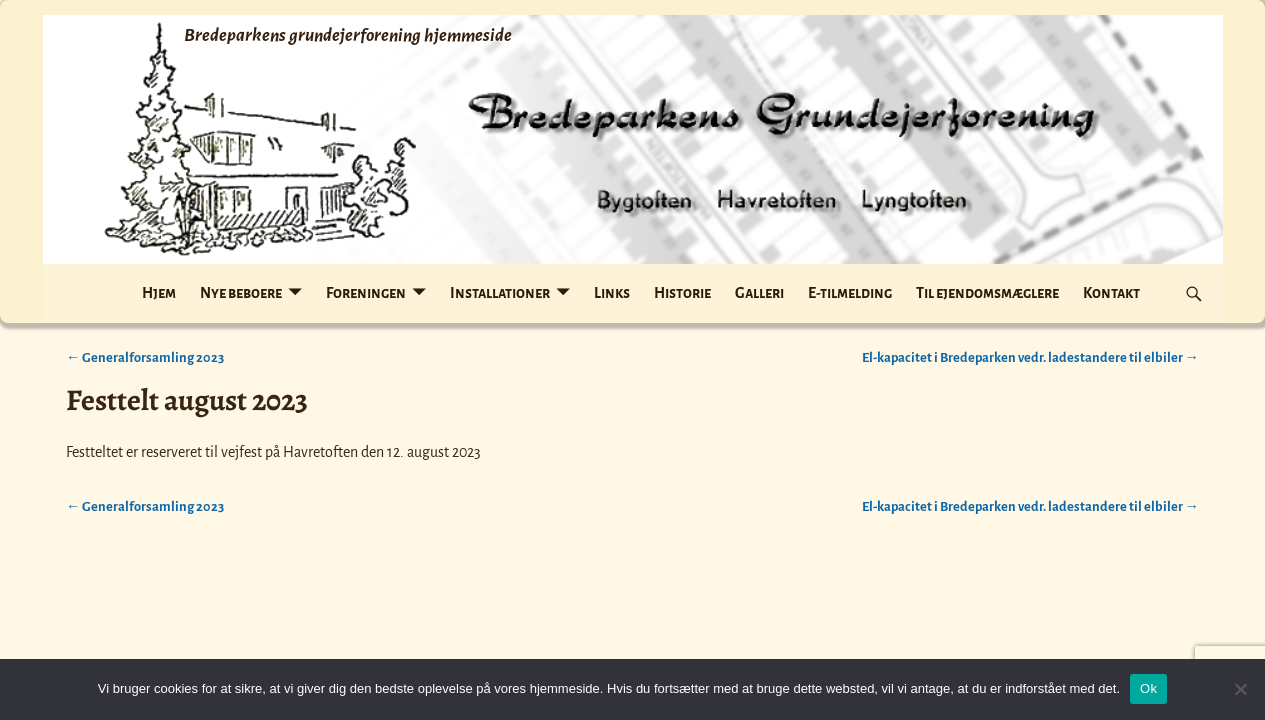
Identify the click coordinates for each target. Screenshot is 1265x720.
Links (612, 293)
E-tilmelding (850, 293)
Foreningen (366, 293)
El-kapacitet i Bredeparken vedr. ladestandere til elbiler (1030, 357)
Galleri (759, 293)
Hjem (159, 293)
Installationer (500, 293)
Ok (1148, 688)
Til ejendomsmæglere (987, 293)
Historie (682, 293)
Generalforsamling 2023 (145, 357)
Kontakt (1111, 293)
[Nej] (1240, 689)
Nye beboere (241, 293)
